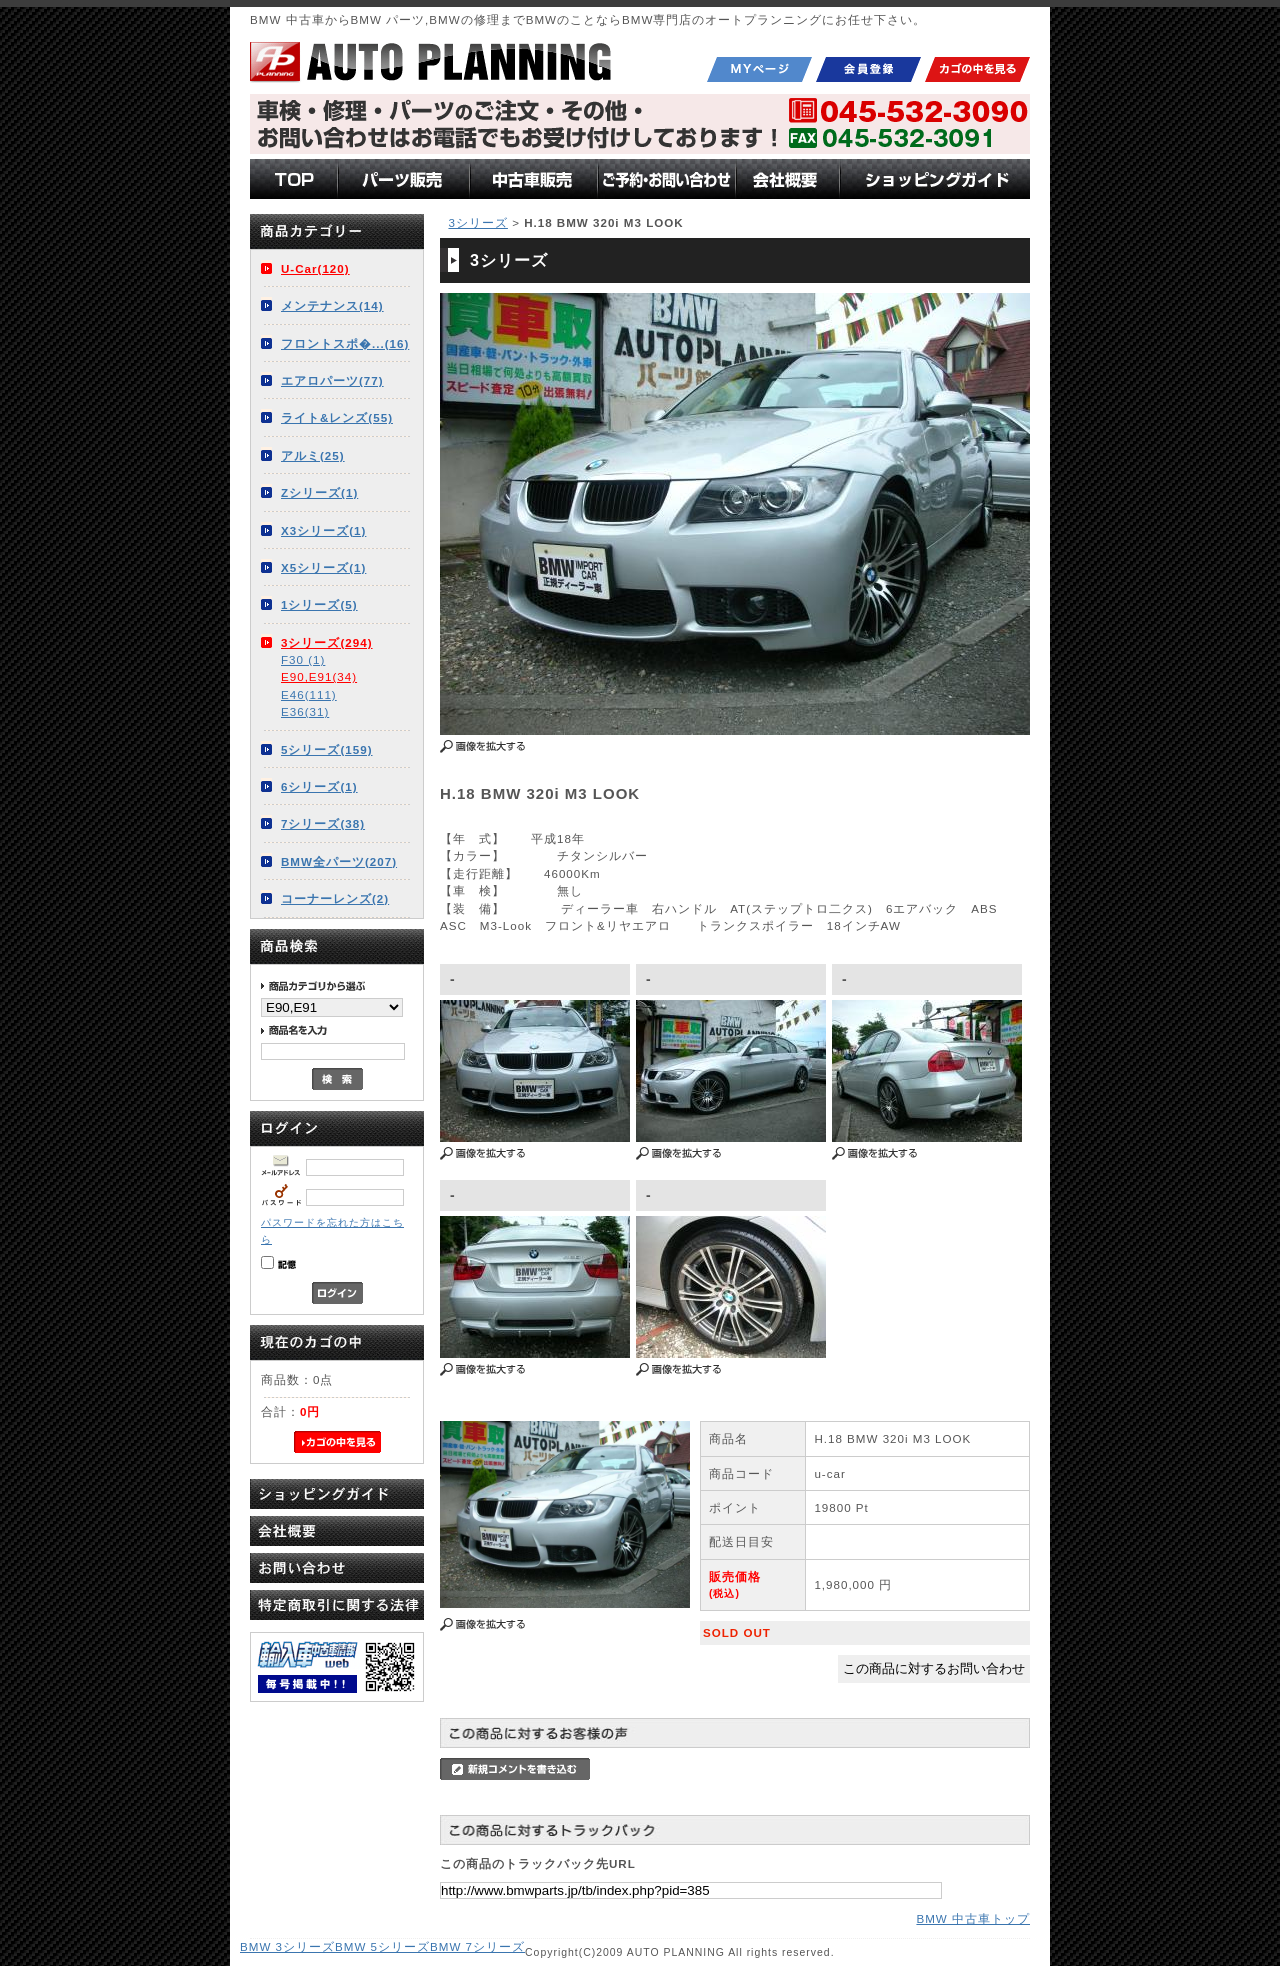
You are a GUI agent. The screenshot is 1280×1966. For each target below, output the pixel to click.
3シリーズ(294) (327, 642)
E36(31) (305, 711)
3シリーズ (477, 222)
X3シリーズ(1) (323, 530)
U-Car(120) (315, 268)
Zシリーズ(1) (319, 492)
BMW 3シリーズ (287, 1946)
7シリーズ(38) (323, 823)
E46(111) (309, 694)
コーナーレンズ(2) (335, 898)
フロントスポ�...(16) (345, 343)
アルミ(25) (313, 455)
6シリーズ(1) (319, 786)
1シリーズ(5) (319, 604)
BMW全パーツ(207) (339, 861)
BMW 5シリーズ (382, 1946)
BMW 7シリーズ (477, 1946)
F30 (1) (303, 659)
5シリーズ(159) (327, 749)
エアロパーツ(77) (332, 380)
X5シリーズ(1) (323, 567)
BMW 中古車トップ (973, 1918)
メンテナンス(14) (332, 305)
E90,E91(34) (319, 676)
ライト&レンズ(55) (337, 417)
